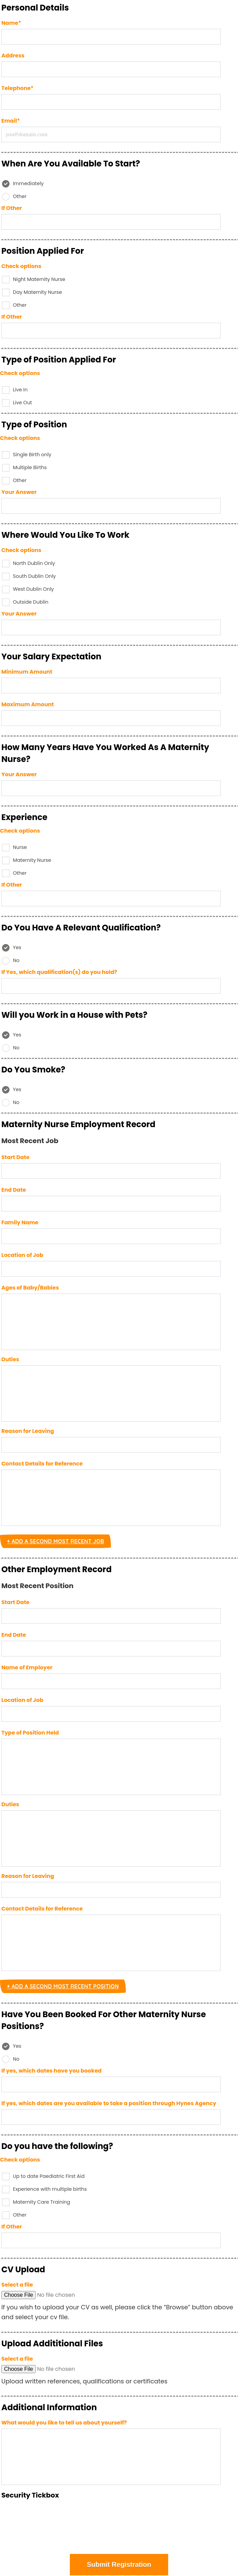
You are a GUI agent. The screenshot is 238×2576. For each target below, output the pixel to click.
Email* (10, 121)
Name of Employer (27, 1667)
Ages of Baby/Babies (30, 1288)
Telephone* (17, 88)
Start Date (15, 1157)
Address (12, 55)
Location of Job (22, 1255)
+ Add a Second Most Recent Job (55, 1541)
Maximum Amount (27, 704)
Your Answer (19, 492)
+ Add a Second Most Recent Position (63, 1986)
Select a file (17, 2285)
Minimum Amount (26, 672)
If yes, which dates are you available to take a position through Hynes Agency (108, 2103)
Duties (10, 1359)
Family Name (19, 1222)
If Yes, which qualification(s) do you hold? (59, 972)
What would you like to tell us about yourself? (64, 2423)
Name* (11, 23)
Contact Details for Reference (42, 1464)
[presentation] (119, 2527)
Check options (21, 266)
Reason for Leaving (27, 1431)
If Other (11, 208)
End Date (13, 1190)
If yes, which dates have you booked (51, 2071)
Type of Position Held (30, 1733)
